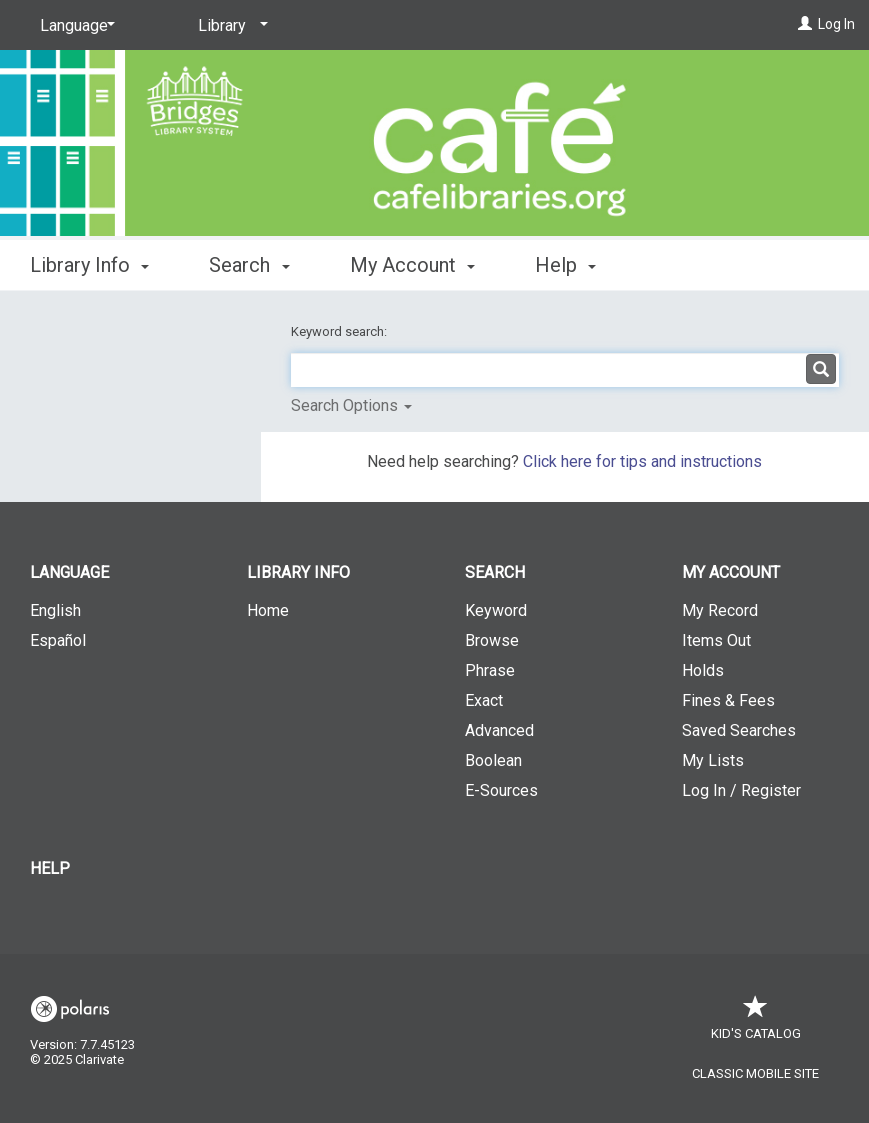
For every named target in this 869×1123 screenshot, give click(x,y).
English (55, 610)
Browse (492, 640)
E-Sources (501, 790)
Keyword (496, 610)
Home (268, 610)
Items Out (716, 640)
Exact (484, 700)
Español (58, 640)
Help (50, 868)
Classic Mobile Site (755, 1073)
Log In (836, 24)
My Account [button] (412, 265)
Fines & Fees (728, 700)
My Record (720, 610)
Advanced (499, 730)
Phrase (490, 670)
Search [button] (249, 265)
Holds (703, 670)
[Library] (229, 26)
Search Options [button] (351, 405)
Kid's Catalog (756, 1023)
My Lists (713, 760)
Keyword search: (340, 331)
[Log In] (805, 24)
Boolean (493, 760)
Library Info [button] (89, 265)
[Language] (74, 26)
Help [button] (565, 265)
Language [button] (69, 572)
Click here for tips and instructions (642, 461)
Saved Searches (739, 730)
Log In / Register (741, 790)
